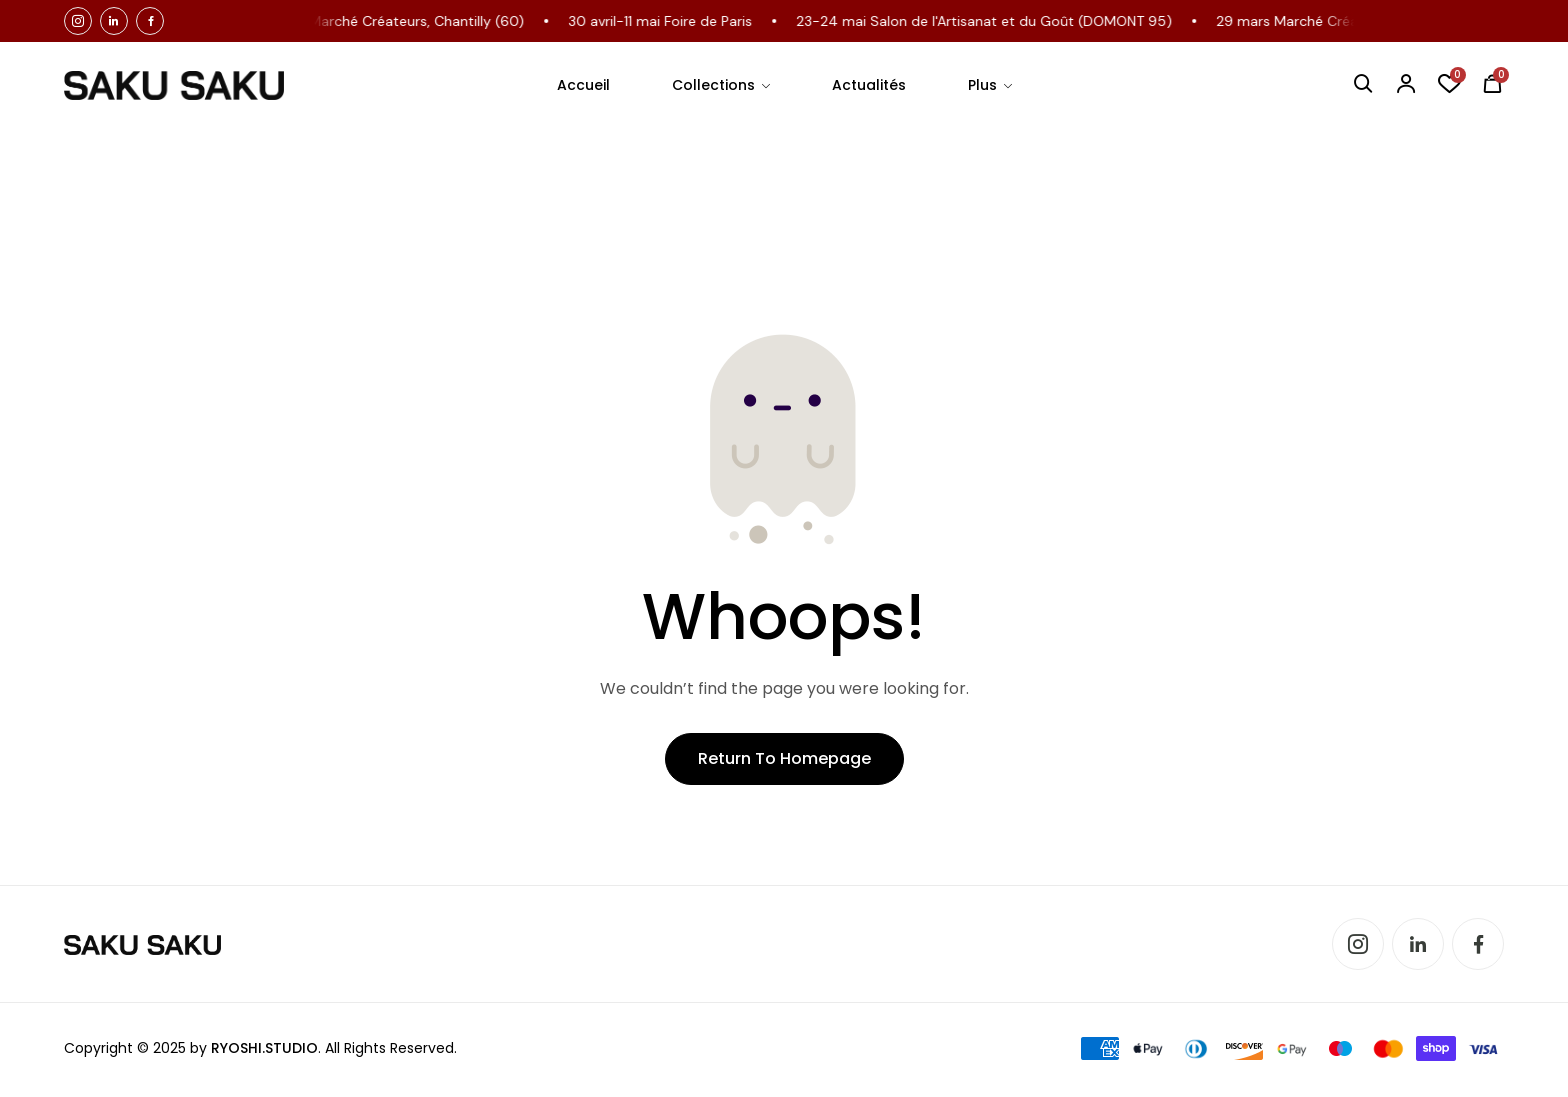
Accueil (583, 85)
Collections (713, 85)
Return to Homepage (784, 758)
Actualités (869, 85)
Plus (982, 85)
